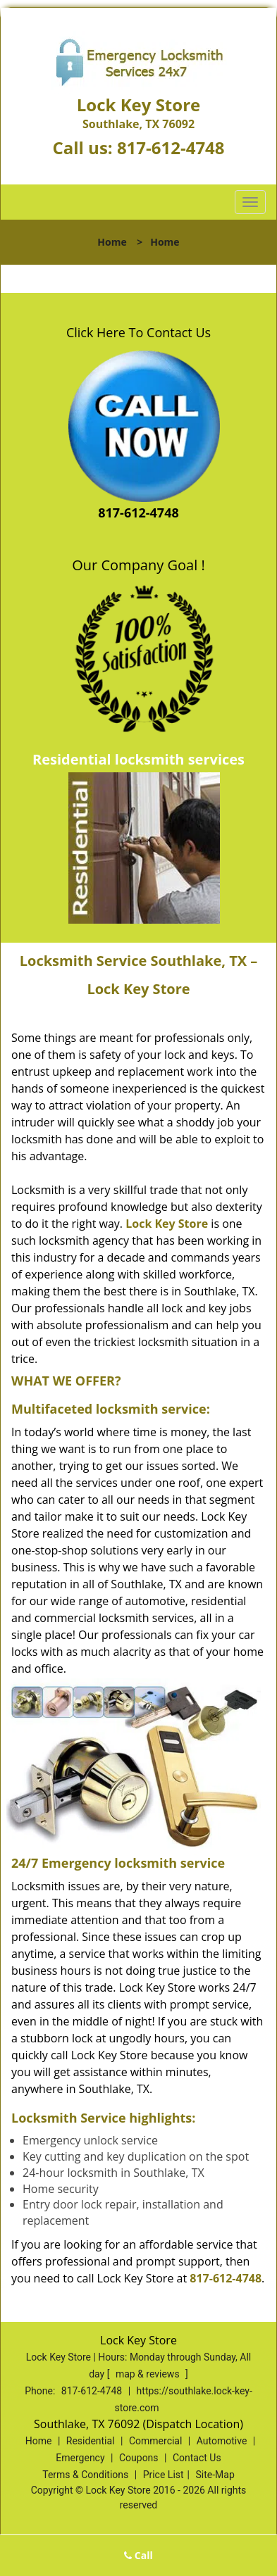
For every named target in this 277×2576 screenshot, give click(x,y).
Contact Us (197, 2457)
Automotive (222, 2440)
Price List (163, 2474)
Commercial (155, 2440)
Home (111, 242)
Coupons (139, 2457)
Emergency (80, 2457)
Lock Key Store (166, 1223)
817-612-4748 (171, 147)
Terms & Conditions (85, 2474)
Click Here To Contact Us (138, 332)
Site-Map (215, 2474)
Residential (90, 2440)
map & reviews (149, 2374)
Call (138, 2555)
